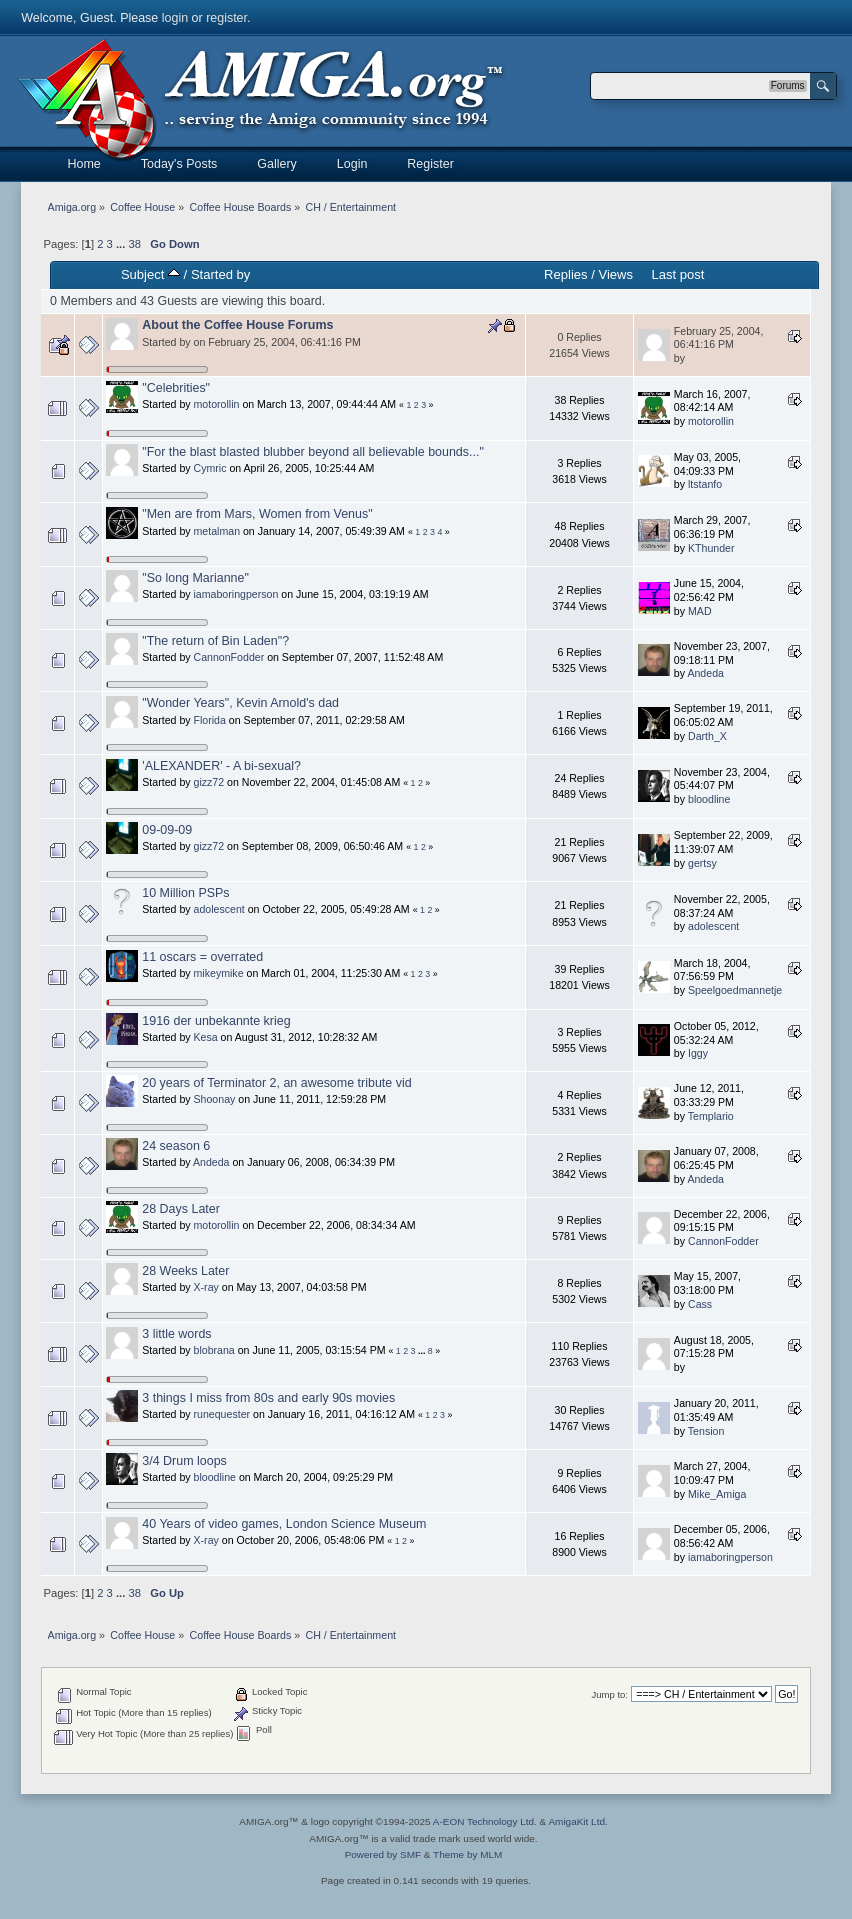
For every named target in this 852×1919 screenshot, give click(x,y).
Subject (150, 274)
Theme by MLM (467, 1854)
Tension (706, 1431)
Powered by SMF (383, 1854)
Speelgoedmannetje (735, 990)
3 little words (176, 1334)
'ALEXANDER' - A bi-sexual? (221, 766)
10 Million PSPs (185, 893)
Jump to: (609, 1694)
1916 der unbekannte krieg (216, 1021)
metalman (217, 531)
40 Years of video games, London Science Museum (284, 1524)
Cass (700, 1304)
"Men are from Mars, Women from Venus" (257, 514)
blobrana (214, 1350)
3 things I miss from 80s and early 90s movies (268, 1398)
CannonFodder (229, 657)
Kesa (206, 1037)
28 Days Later (181, 1209)
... (122, 244)
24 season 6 (176, 1146)
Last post (677, 274)
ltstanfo (705, 484)
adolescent (219, 909)
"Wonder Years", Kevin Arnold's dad (240, 703)
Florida (210, 720)
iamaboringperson (236, 594)
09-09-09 (167, 830)
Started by (220, 274)
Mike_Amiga (717, 1494)
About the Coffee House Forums (237, 325)
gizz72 (209, 782)
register (226, 18)
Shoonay (215, 1099)
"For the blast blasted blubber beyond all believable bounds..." (313, 452)
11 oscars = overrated (202, 957)
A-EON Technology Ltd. (485, 1821)
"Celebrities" (176, 388)
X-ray (206, 1287)
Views (615, 274)
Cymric (210, 468)
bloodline (709, 799)
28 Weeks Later (185, 1271)
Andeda (705, 673)
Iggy (698, 1053)
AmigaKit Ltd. (577, 1821)
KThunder (711, 548)
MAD (700, 611)
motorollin (217, 404)
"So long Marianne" (195, 578)
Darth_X (707, 736)
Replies (565, 274)
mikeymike (219, 973)
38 (134, 244)
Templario (711, 1116)
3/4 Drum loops (184, 1461)
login (175, 18)
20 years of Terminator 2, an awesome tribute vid (276, 1083)
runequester (222, 1414)
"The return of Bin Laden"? (215, 641)
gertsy (702, 863)
